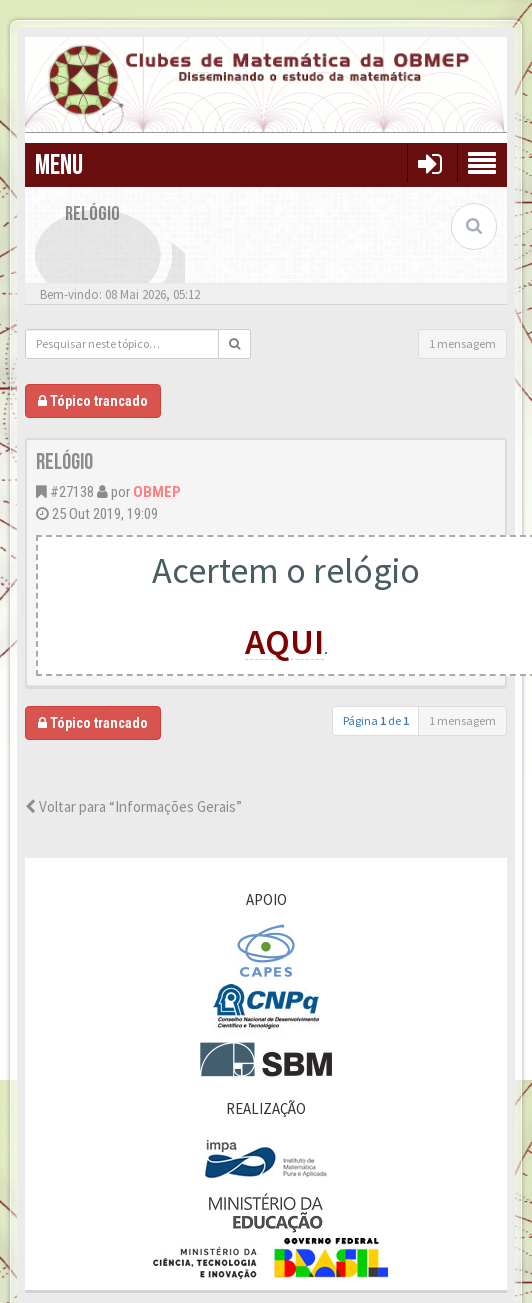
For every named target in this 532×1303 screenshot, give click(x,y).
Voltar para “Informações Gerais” (133, 806)
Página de (376, 720)
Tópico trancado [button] (93, 401)
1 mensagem (462, 343)
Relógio (64, 462)
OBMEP (157, 492)
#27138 (72, 492)
